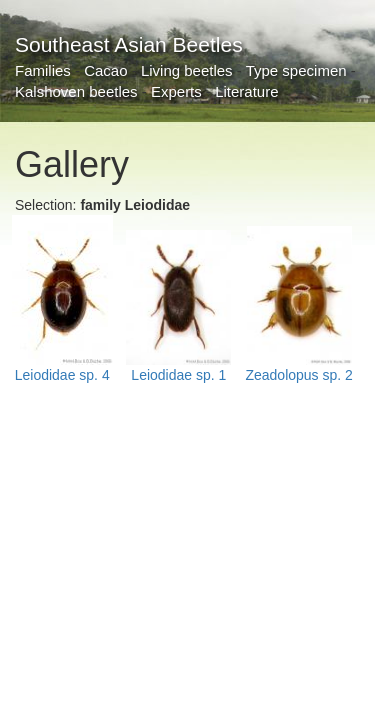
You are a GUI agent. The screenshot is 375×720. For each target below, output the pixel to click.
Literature (246, 91)
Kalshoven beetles (76, 91)
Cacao (105, 70)
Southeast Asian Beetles (129, 44)
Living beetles (187, 70)
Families (43, 70)
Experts (176, 91)
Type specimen (296, 70)
